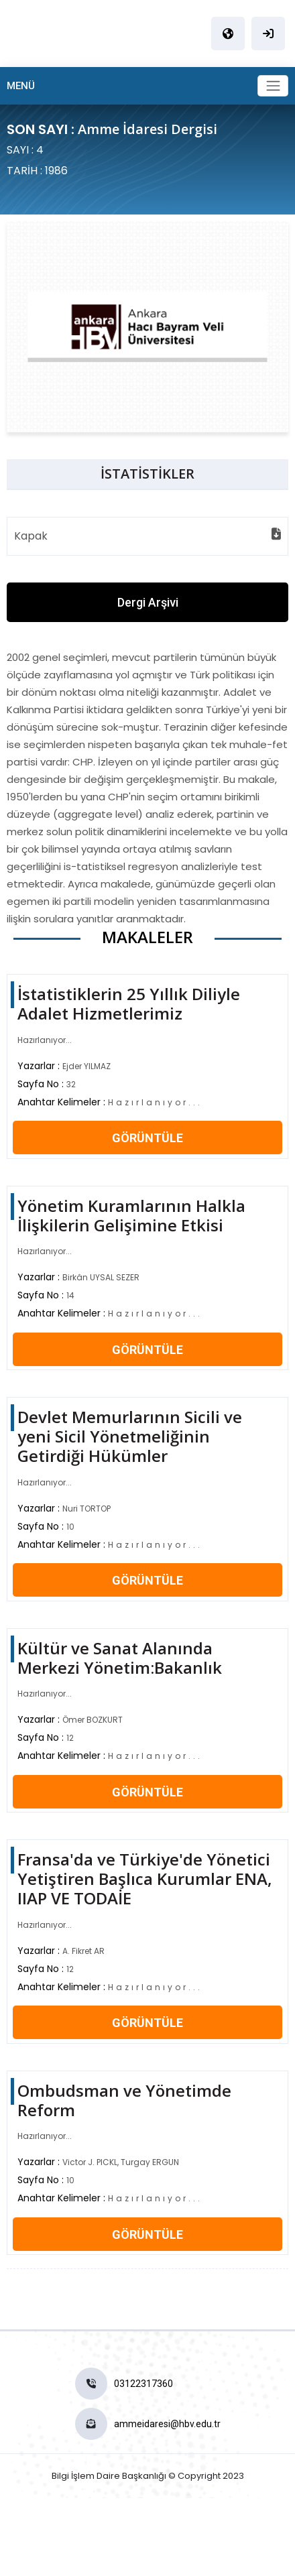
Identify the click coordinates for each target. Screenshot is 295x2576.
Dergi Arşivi (147, 602)
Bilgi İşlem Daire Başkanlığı (109, 2475)
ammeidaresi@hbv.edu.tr (167, 2423)
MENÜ (21, 86)
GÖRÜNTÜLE (147, 1138)
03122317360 (143, 2383)
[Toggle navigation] (272, 86)
